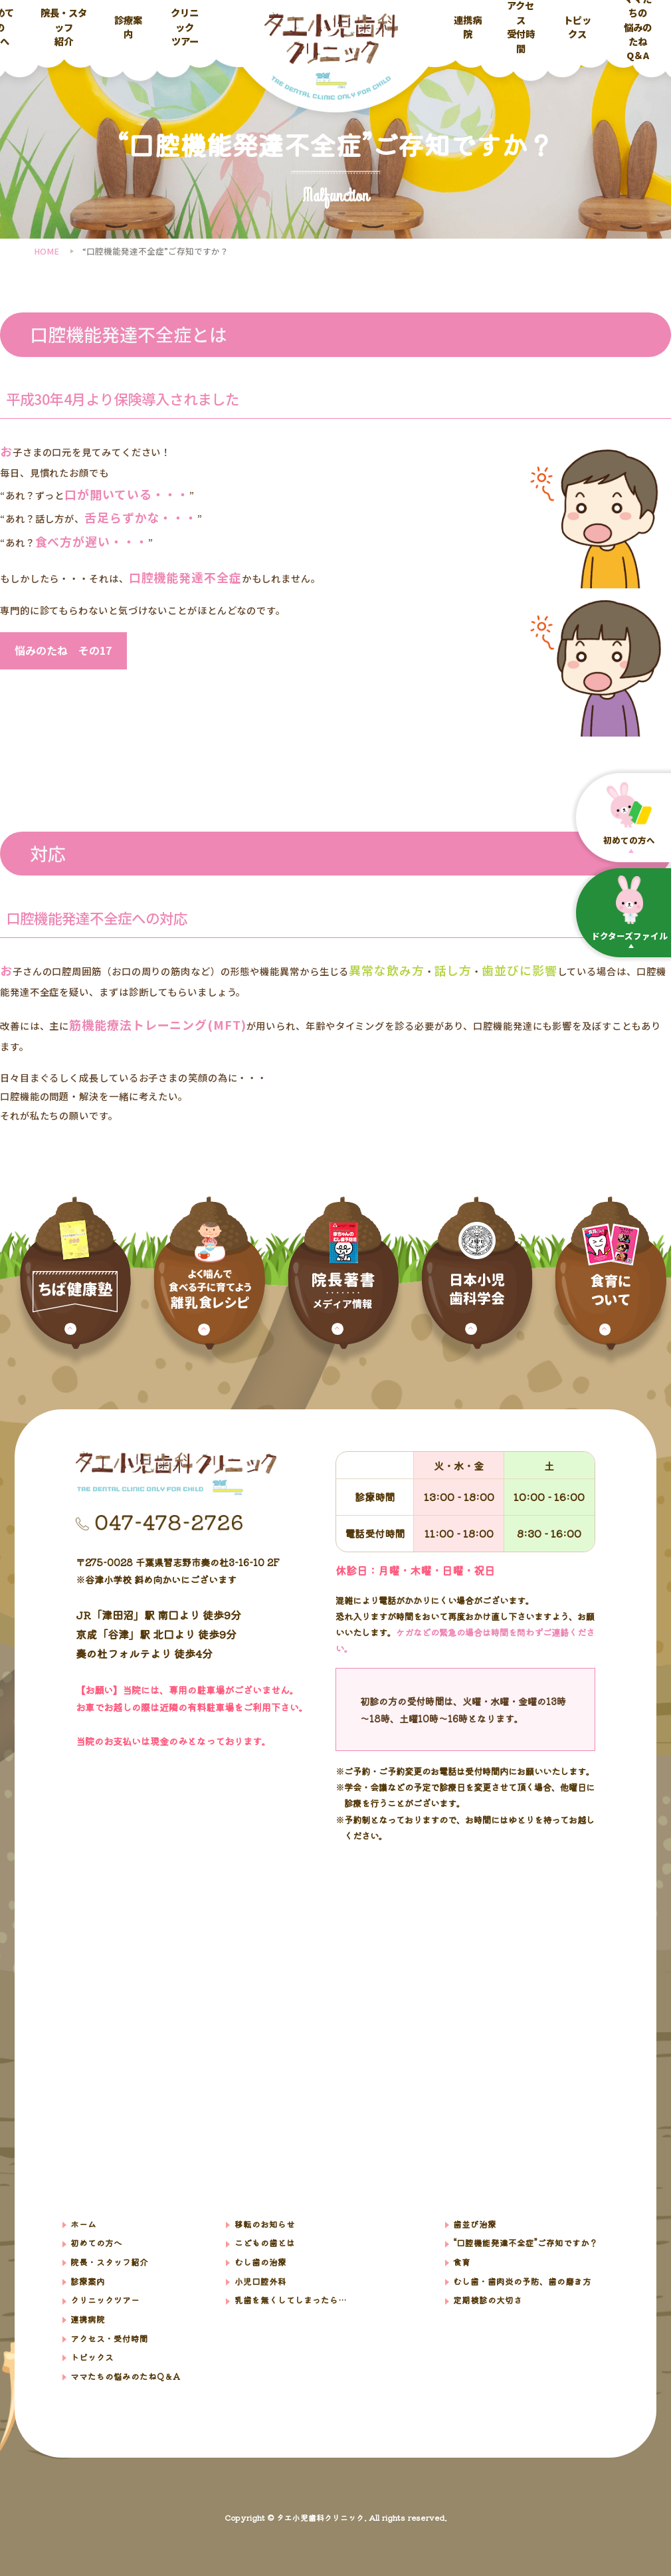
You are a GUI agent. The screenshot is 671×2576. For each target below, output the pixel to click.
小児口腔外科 (260, 2281)
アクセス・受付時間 (109, 2338)
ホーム (83, 2224)
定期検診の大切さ (487, 2299)
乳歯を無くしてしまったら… (290, 2299)
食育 (461, 2262)
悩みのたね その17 (63, 650)
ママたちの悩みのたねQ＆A (638, 27)
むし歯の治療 (260, 2262)
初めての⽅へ (629, 813)
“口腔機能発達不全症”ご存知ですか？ (525, 2242)
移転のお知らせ (265, 2224)
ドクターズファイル (629, 909)
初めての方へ (96, 2242)
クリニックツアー (185, 27)
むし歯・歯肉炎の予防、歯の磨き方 (522, 2281)
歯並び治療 (474, 2224)
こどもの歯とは (265, 2242)
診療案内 (128, 27)
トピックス (577, 27)
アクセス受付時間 (521, 27)
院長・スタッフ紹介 (64, 27)
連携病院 (468, 27)
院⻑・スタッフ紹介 (109, 2262)
